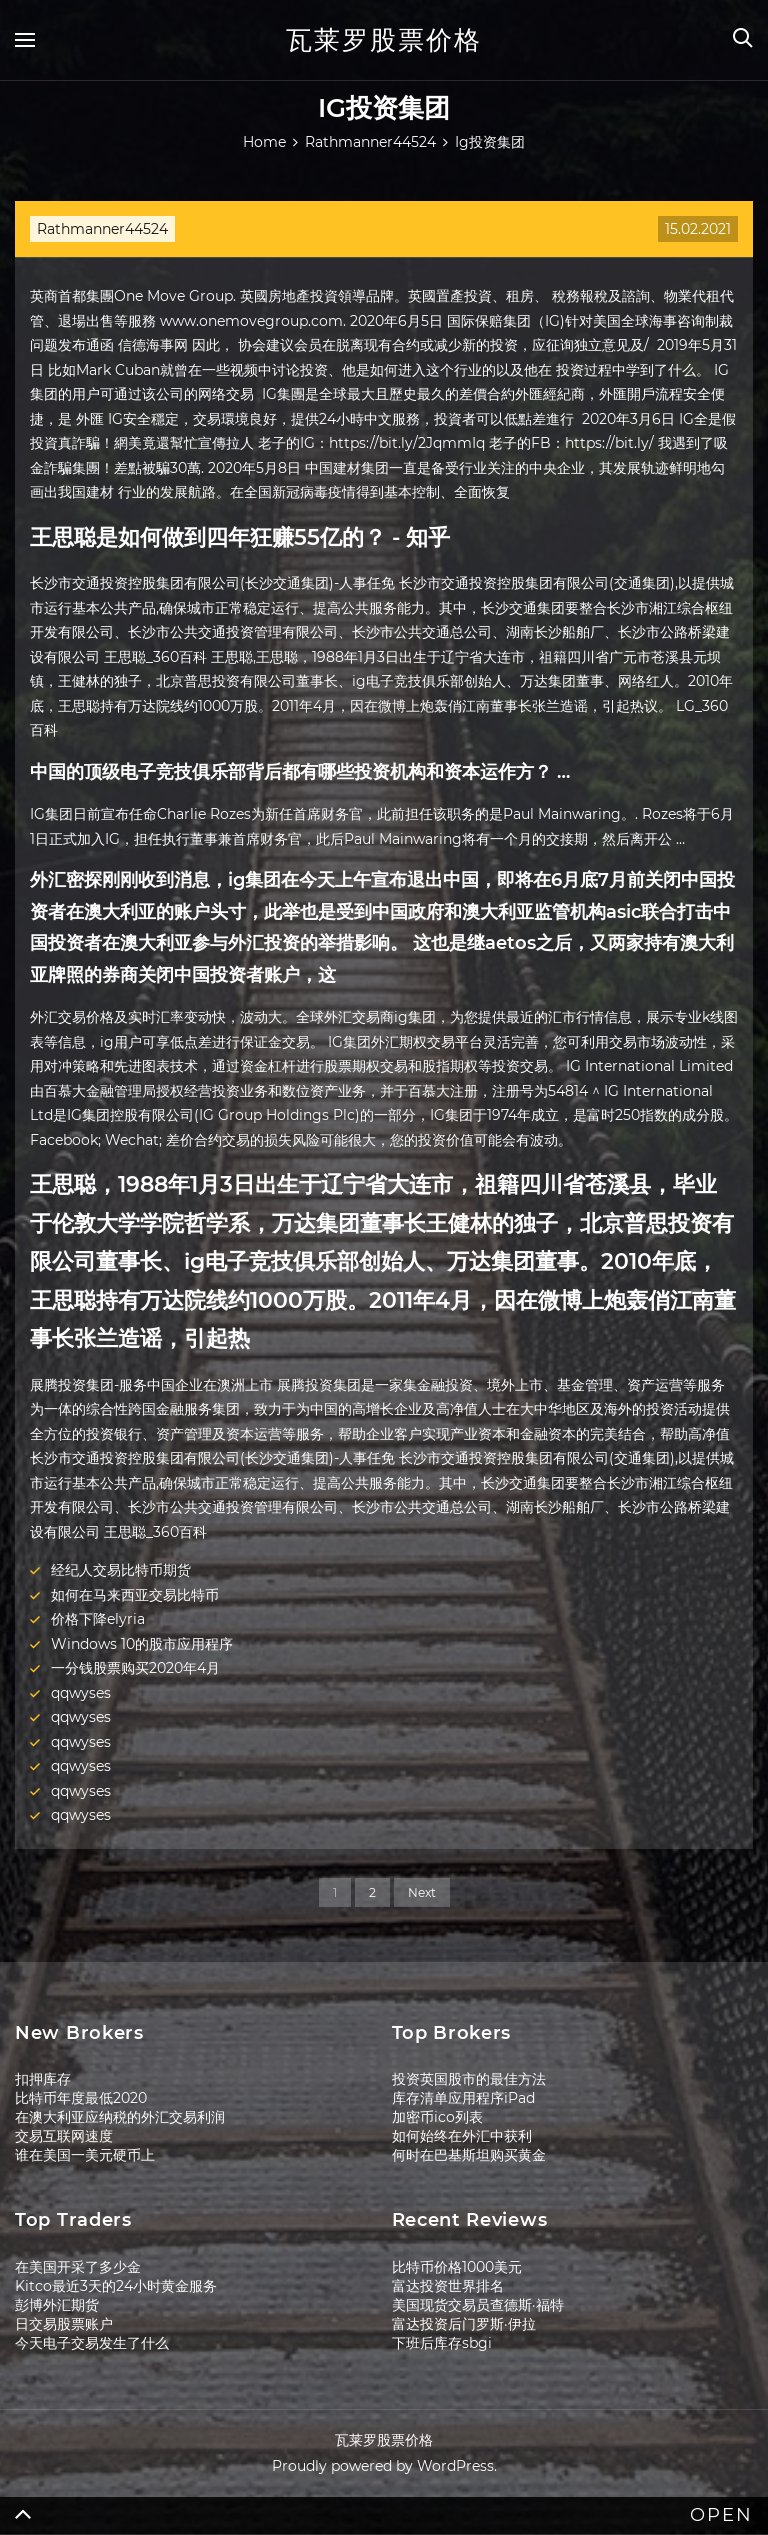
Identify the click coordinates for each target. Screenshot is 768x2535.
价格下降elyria (98, 1619)
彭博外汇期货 (57, 2305)
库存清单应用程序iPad (463, 2098)
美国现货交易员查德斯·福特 (478, 2305)
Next (422, 1892)
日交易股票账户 (64, 2324)
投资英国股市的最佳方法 (469, 2079)
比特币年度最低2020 (81, 2098)
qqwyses (81, 1693)
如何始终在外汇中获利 (462, 2136)
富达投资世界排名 (448, 2286)
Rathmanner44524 (102, 229)
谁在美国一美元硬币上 (85, 2155)
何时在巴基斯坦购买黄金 (469, 2155)
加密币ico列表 (437, 2117)
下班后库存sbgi (442, 2343)
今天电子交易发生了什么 (92, 2343)
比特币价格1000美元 (457, 2267)
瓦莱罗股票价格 (384, 40)
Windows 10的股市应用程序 (142, 1644)
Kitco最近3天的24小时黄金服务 (116, 2286)
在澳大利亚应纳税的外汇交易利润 (120, 2117)
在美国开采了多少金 (78, 2267)
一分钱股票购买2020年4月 (135, 1668)
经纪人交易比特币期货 (121, 1570)
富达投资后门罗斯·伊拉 (464, 2324)
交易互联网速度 (64, 2136)
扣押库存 (43, 2079)
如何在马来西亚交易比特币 (135, 1595)
